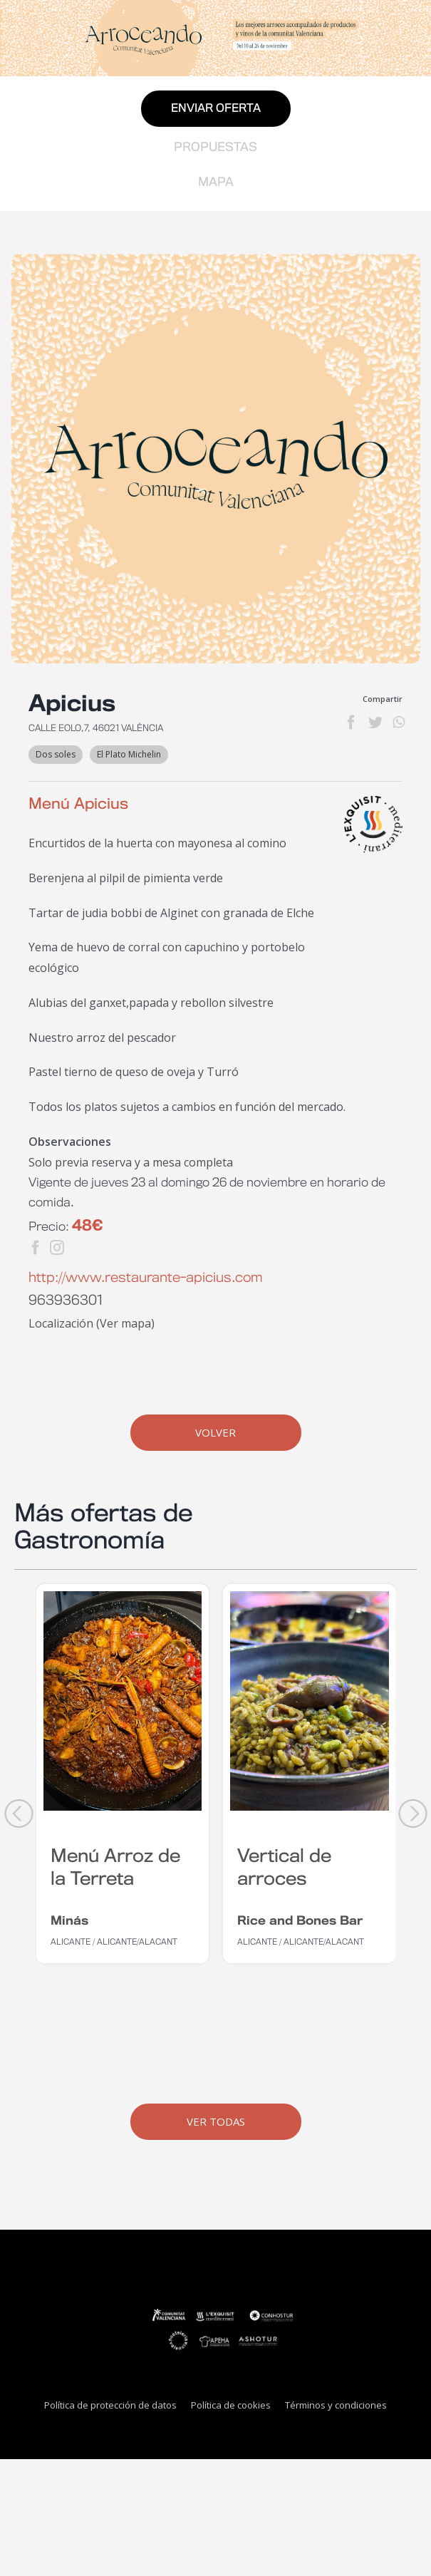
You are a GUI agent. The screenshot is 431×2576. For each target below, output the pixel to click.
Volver (215, 1432)
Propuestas (215, 147)
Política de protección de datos (110, 2405)
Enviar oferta (216, 108)
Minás (69, 1921)
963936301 (65, 1301)
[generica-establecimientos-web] (215, 458)
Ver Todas (216, 2121)
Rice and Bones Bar (300, 1921)
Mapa (216, 182)
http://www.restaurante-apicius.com (145, 1278)
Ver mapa (125, 1323)
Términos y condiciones (336, 2405)
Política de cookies (231, 2405)
